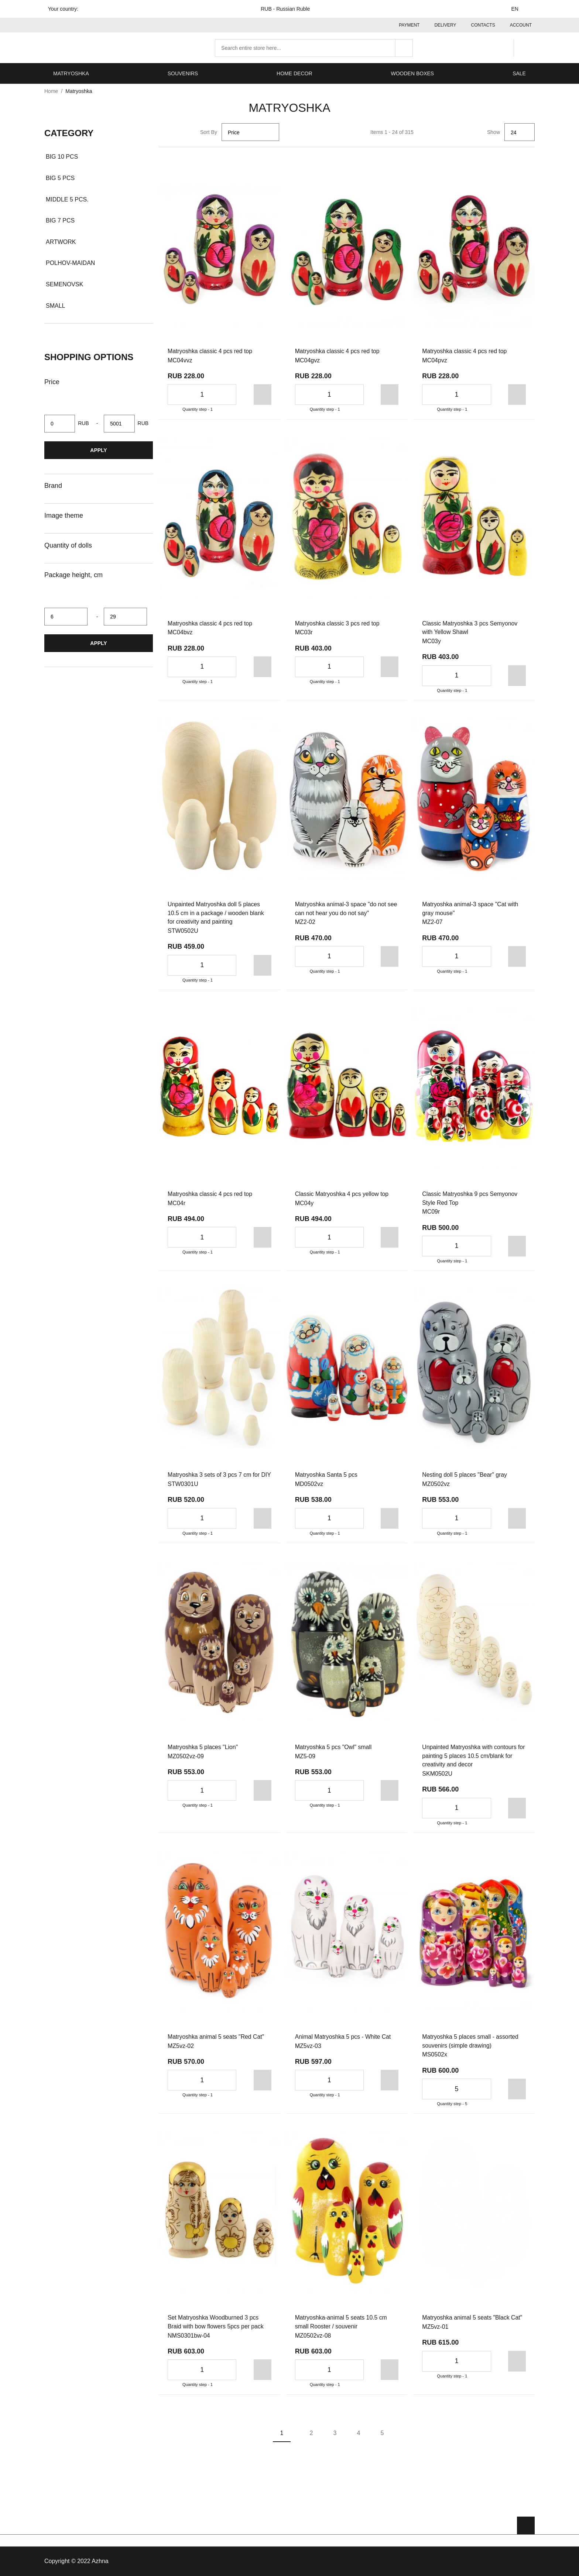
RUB (290, 8)
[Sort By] (250, 131)
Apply (98, 449)
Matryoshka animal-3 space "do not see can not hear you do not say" (347, 908)
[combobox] (316, 47)
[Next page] (412, 2443)
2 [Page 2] (311, 2443)
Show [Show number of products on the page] (493, 131)
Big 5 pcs (60, 177)
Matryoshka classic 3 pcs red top (338, 623)
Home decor (294, 72)
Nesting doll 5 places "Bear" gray (465, 1475)
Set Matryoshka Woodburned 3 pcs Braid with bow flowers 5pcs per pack (216, 2331)
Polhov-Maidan (70, 262)
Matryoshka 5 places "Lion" (203, 1756)
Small (55, 304)
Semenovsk (64, 283)
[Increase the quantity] (226, 393)
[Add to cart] (248, 393)
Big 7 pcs (60, 220)
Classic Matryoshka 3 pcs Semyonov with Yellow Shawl (470, 627)
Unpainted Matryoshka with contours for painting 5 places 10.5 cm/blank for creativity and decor (472, 1765)
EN (519, 8)
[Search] (406, 47)
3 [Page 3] (335, 2443)
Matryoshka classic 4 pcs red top (210, 350)
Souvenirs (183, 72)
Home (51, 90)
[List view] (185, 131)
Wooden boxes (412, 72)
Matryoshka (71, 72)
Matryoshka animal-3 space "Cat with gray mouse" (471, 908)
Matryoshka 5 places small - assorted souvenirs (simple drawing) (471, 2050)
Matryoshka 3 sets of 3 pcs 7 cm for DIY (214, 1479)
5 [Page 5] (382, 2443)
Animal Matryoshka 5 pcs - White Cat (343, 2046)
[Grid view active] (168, 131)
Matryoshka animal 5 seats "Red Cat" (216, 2046)
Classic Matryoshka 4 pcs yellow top (342, 1194)
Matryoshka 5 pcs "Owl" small (334, 1756)
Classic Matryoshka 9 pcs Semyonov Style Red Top (470, 1198)
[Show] (519, 131)
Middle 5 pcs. (67, 198)
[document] (98, 223)
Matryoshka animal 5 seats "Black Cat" (473, 2327)
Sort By (208, 131)
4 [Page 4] (358, 2443)
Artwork (61, 241)
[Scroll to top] (526, 2525)
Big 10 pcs (62, 156)
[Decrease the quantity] (176, 393)
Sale (519, 72)
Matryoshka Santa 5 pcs (327, 1475)
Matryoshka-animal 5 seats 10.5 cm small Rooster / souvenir (341, 2331)
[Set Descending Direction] (288, 131)
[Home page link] (91, 47)
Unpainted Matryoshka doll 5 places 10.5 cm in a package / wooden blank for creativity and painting (216, 913)
